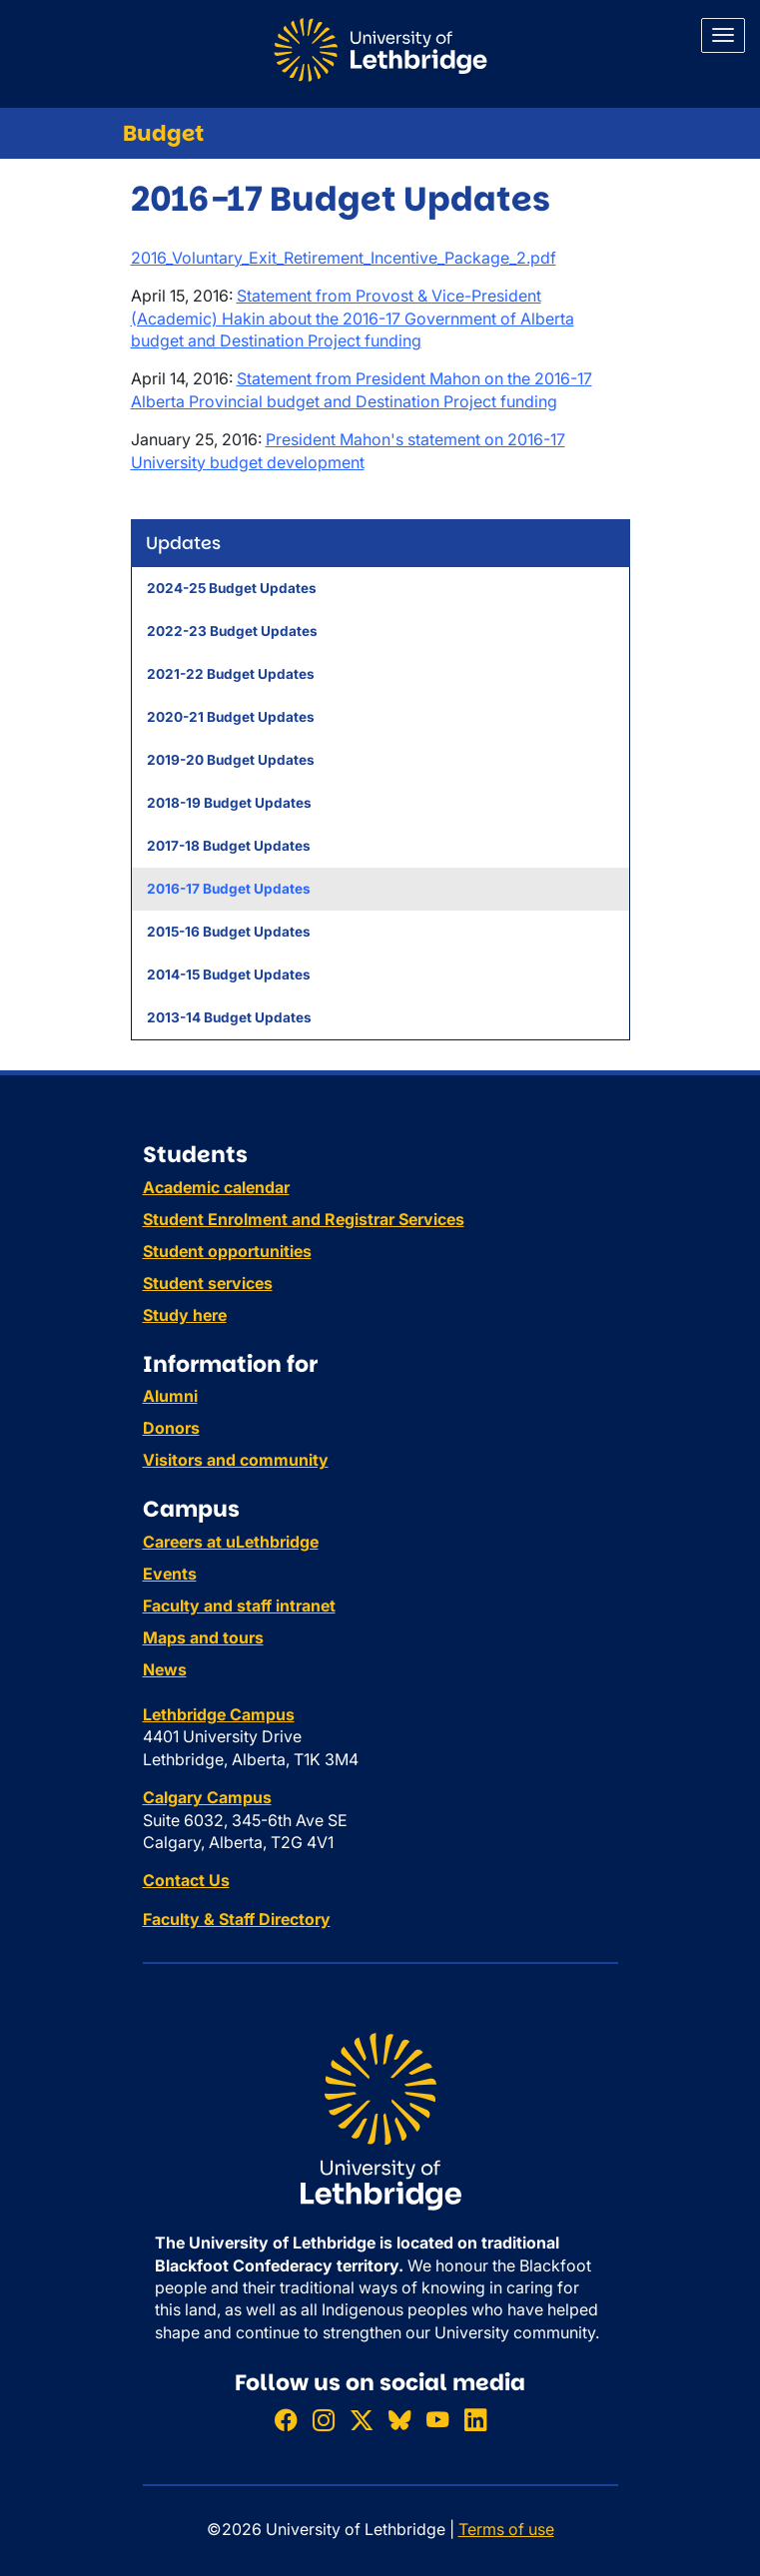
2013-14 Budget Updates (229, 1017)
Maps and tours (203, 1637)
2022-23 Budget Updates (232, 631)
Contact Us (186, 1880)
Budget (164, 133)
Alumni (170, 1396)
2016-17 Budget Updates (229, 889)
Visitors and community (236, 1460)
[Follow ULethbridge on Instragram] (324, 2420)
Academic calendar (216, 1187)
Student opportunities (227, 1251)
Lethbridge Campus (219, 1714)
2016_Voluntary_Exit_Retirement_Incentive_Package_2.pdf (343, 258)
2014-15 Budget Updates (229, 974)
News (165, 1669)
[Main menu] (723, 35)
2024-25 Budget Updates (232, 588)
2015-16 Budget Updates (229, 932)
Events (170, 1574)
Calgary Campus (207, 1797)
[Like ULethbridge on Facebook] (286, 2420)
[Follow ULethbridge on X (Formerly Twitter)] (362, 2420)
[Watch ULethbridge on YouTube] (437, 2420)
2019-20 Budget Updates (231, 760)
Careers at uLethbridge (231, 1542)
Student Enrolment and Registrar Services (303, 1219)
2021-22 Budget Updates (231, 674)
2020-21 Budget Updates (231, 717)
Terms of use (506, 2529)
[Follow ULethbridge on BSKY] (399, 2420)
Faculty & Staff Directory (237, 1919)
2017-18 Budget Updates (229, 846)
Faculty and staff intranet (239, 1605)
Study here (185, 1315)
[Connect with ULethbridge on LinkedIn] (475, 2420)
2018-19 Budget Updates (229, 803)
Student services (208, 1283)
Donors (171, 1428)
